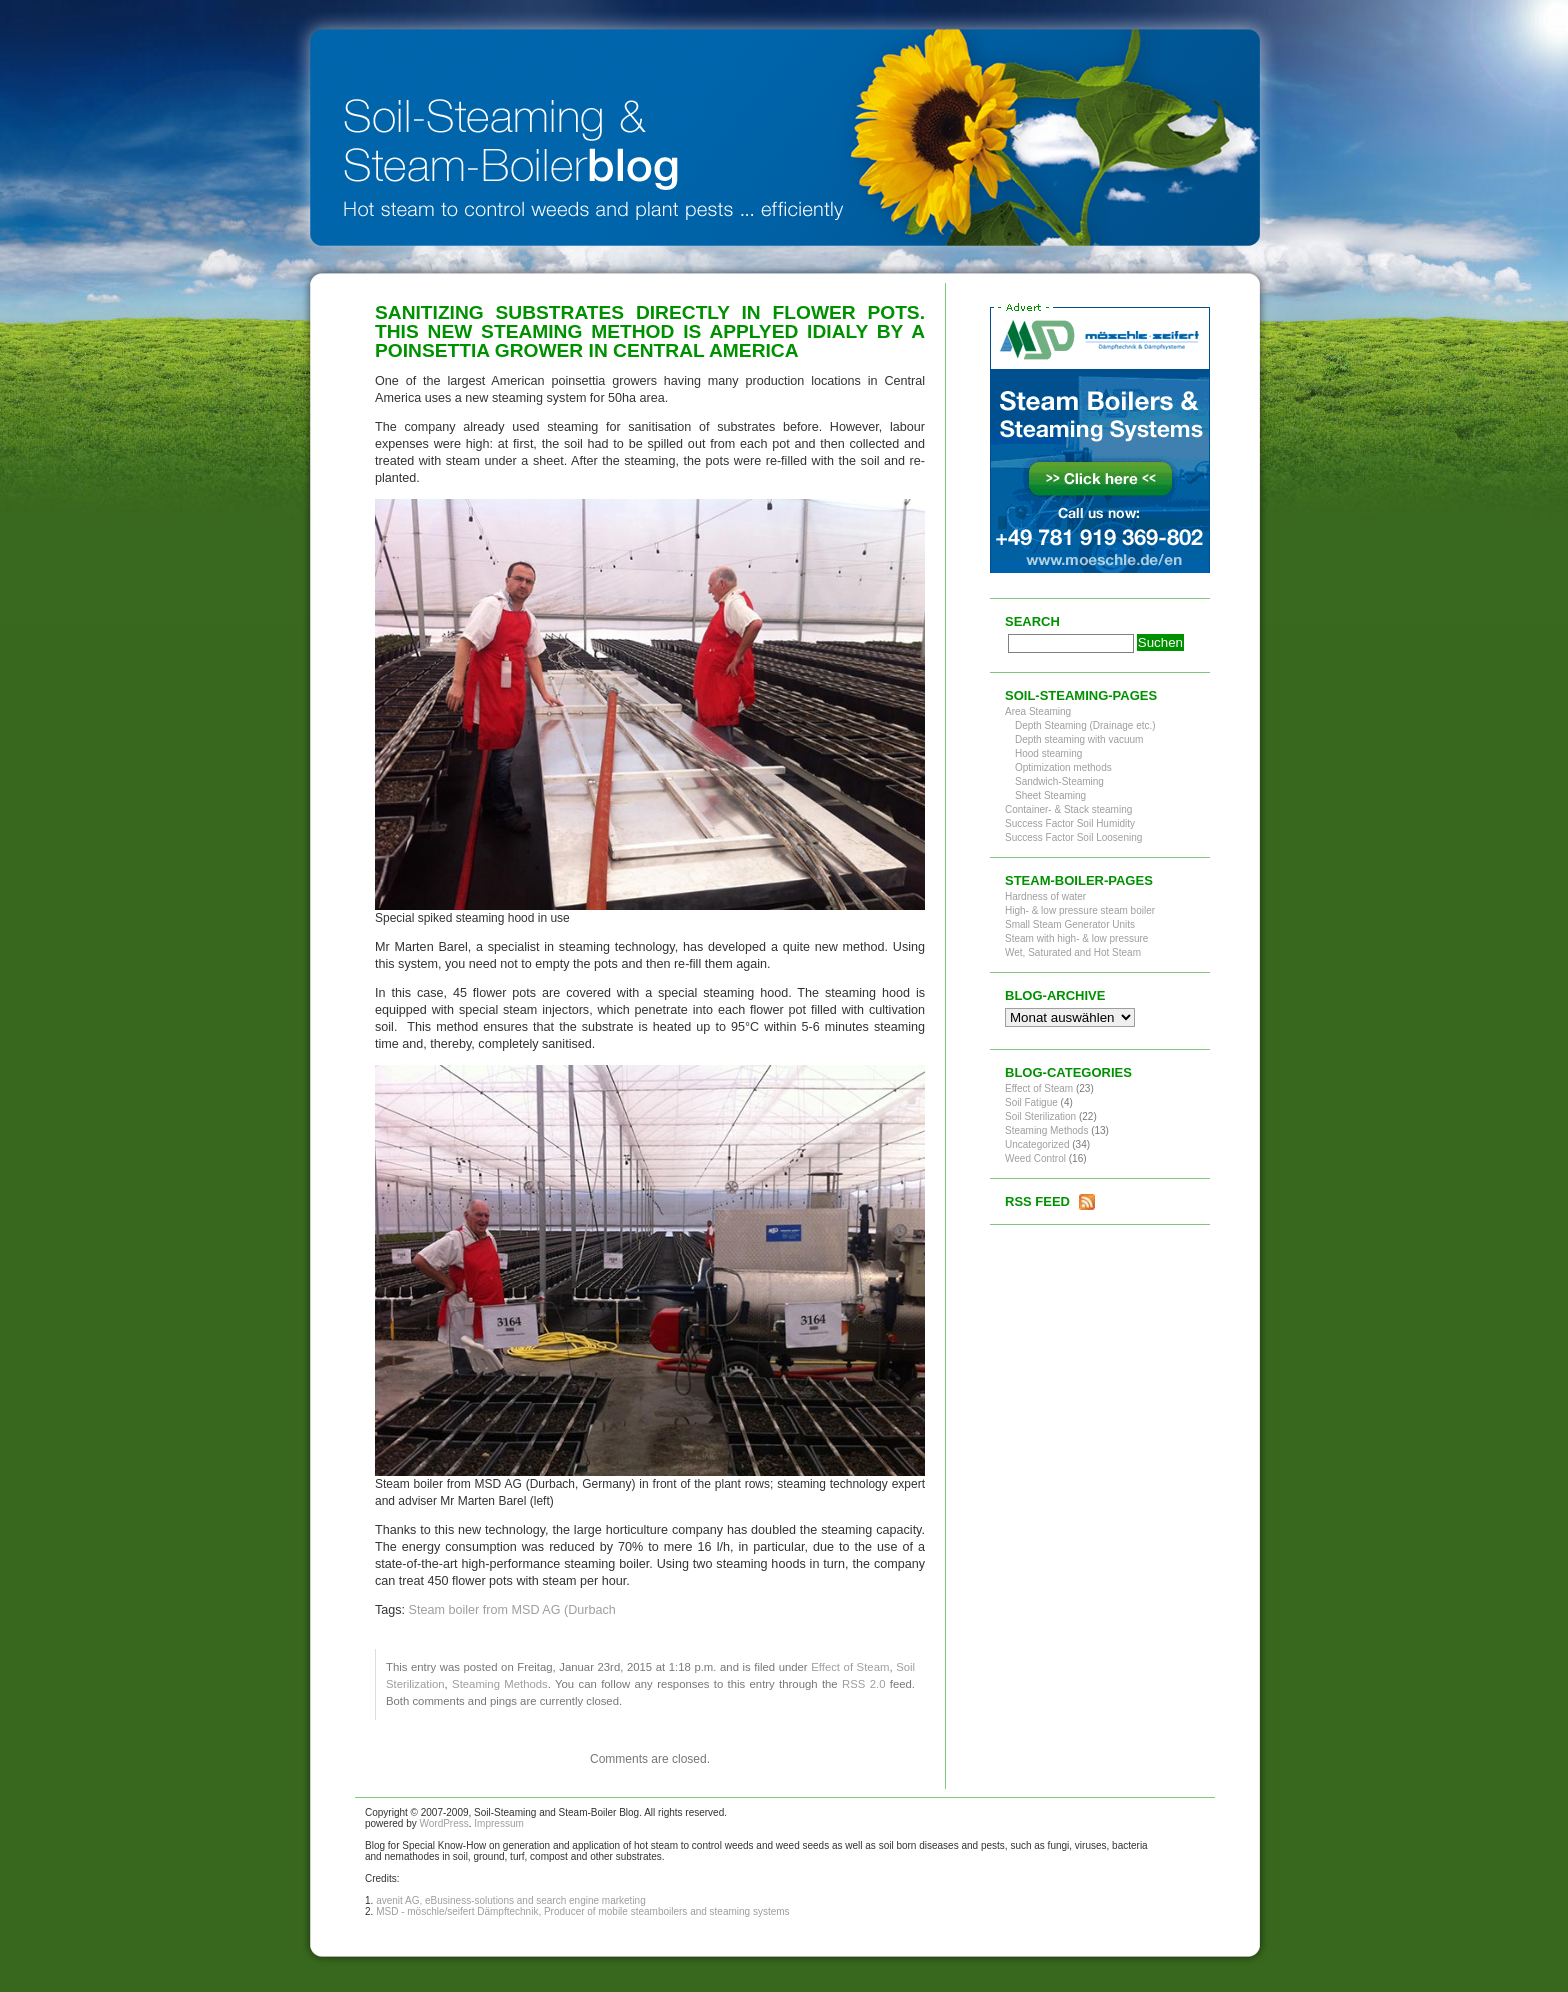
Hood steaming (1048, 753)
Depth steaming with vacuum (1079, 739)
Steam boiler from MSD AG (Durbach (512, 1610)
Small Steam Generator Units (1070, 924)
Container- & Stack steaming (1068, 809)
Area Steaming (1038, 711)
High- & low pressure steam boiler (1080, 910)
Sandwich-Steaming (1059, 781)
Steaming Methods (500, 1684)
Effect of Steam (850, 1667)
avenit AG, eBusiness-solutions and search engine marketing (511, 1900)
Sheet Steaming (1050, 795)
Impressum (498, 1823)
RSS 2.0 (863, 1684)
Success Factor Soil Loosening (1073, 837)
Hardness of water (1045, 896)
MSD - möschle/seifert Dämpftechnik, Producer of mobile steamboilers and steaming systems (583, 1911)
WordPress (443, 1823)
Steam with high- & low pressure (1076, 938)
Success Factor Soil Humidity (1070, 823)
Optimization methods (1063, 767)
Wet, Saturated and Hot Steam (1073, 952)
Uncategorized (1037, 1144)
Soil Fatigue (1031, 1102)
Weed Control (1035, 1158)
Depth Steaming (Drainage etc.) (1085, 725)
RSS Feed (1037, 1201)
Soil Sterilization (1040, 1116)
